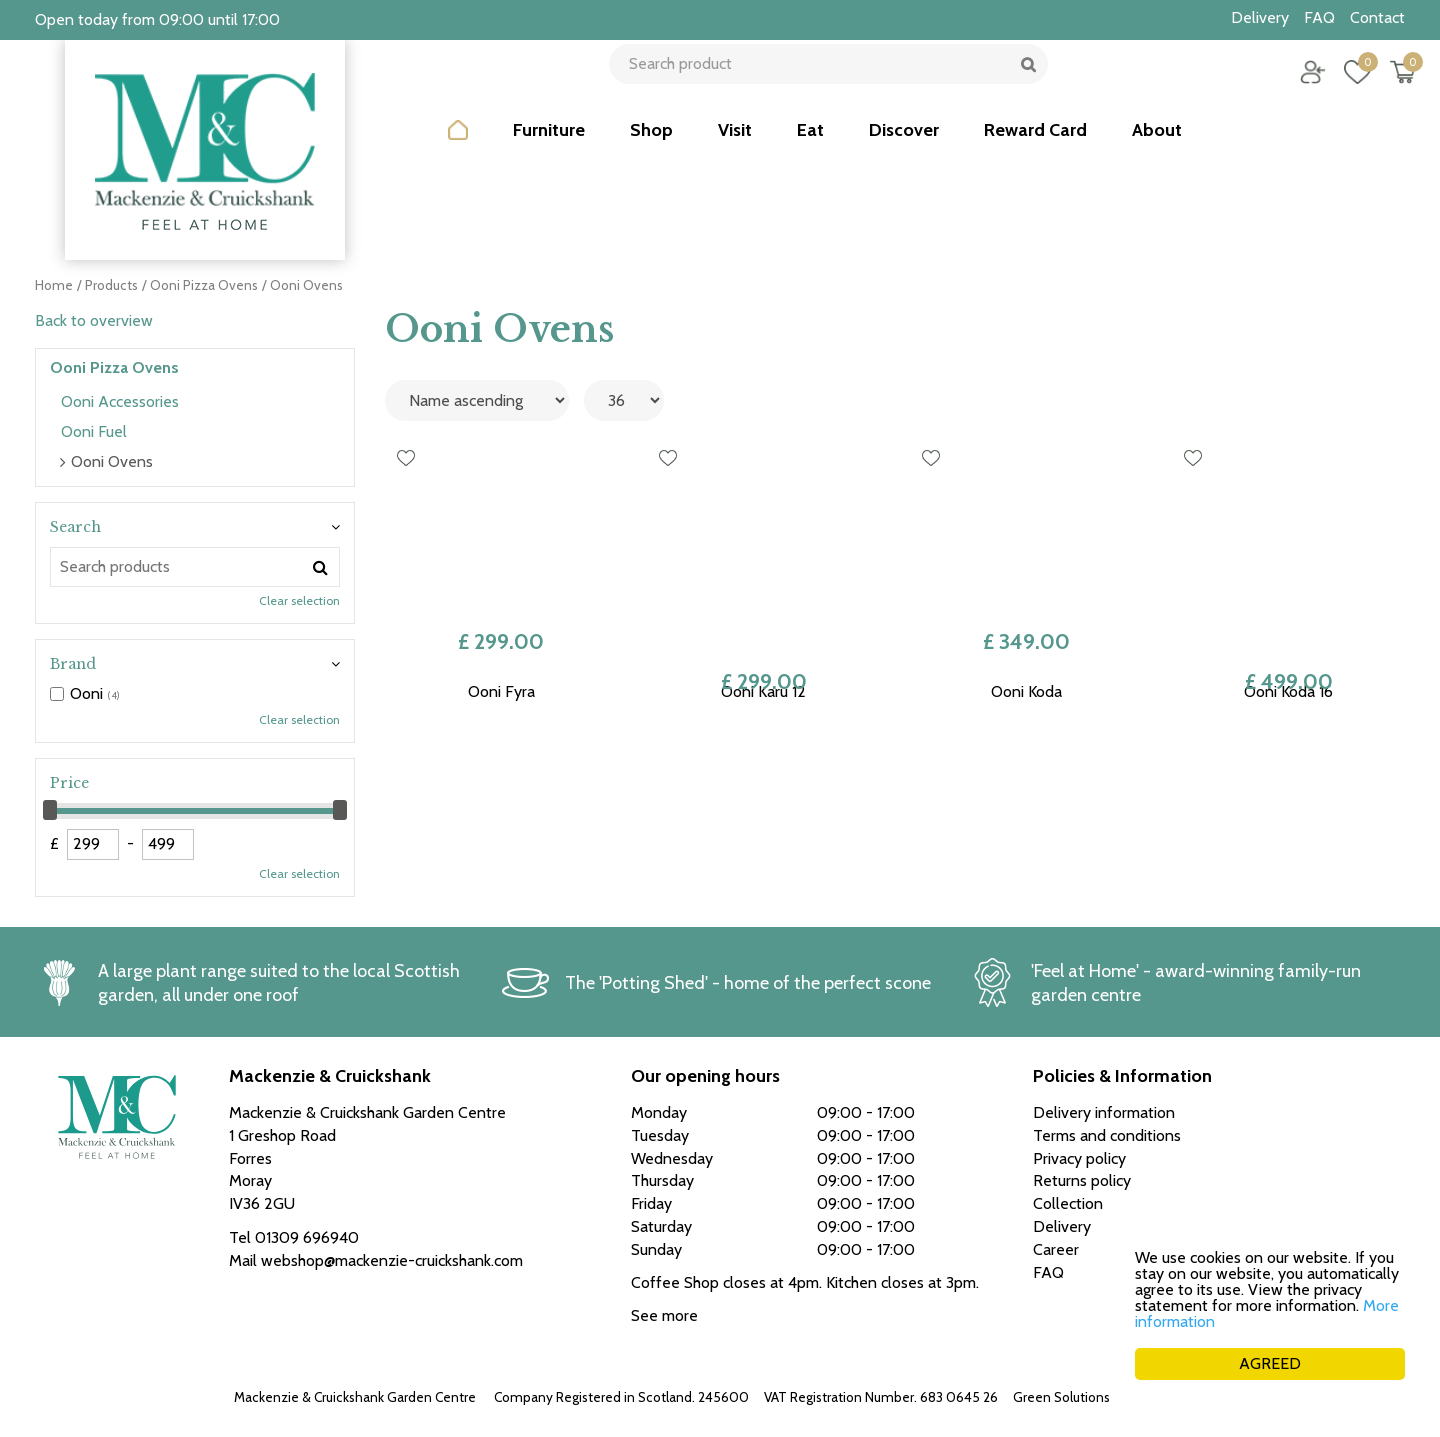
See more (664, 1315)
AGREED (1270, 1363)
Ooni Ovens (112, 461)
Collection (1068, 1203)
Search (75, 527)
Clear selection (299, 600)
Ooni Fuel (94, 431)
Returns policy (1082, 1180)
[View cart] (1390, 85)
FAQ (1048, 1272)
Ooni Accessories (120, 401)
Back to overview (94, 320)
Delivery (1062, 1226)
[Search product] (822, 85)
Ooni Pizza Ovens (114, 367)
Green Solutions (1061, 1397)
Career (1056, 1249)
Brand (73, 664)
